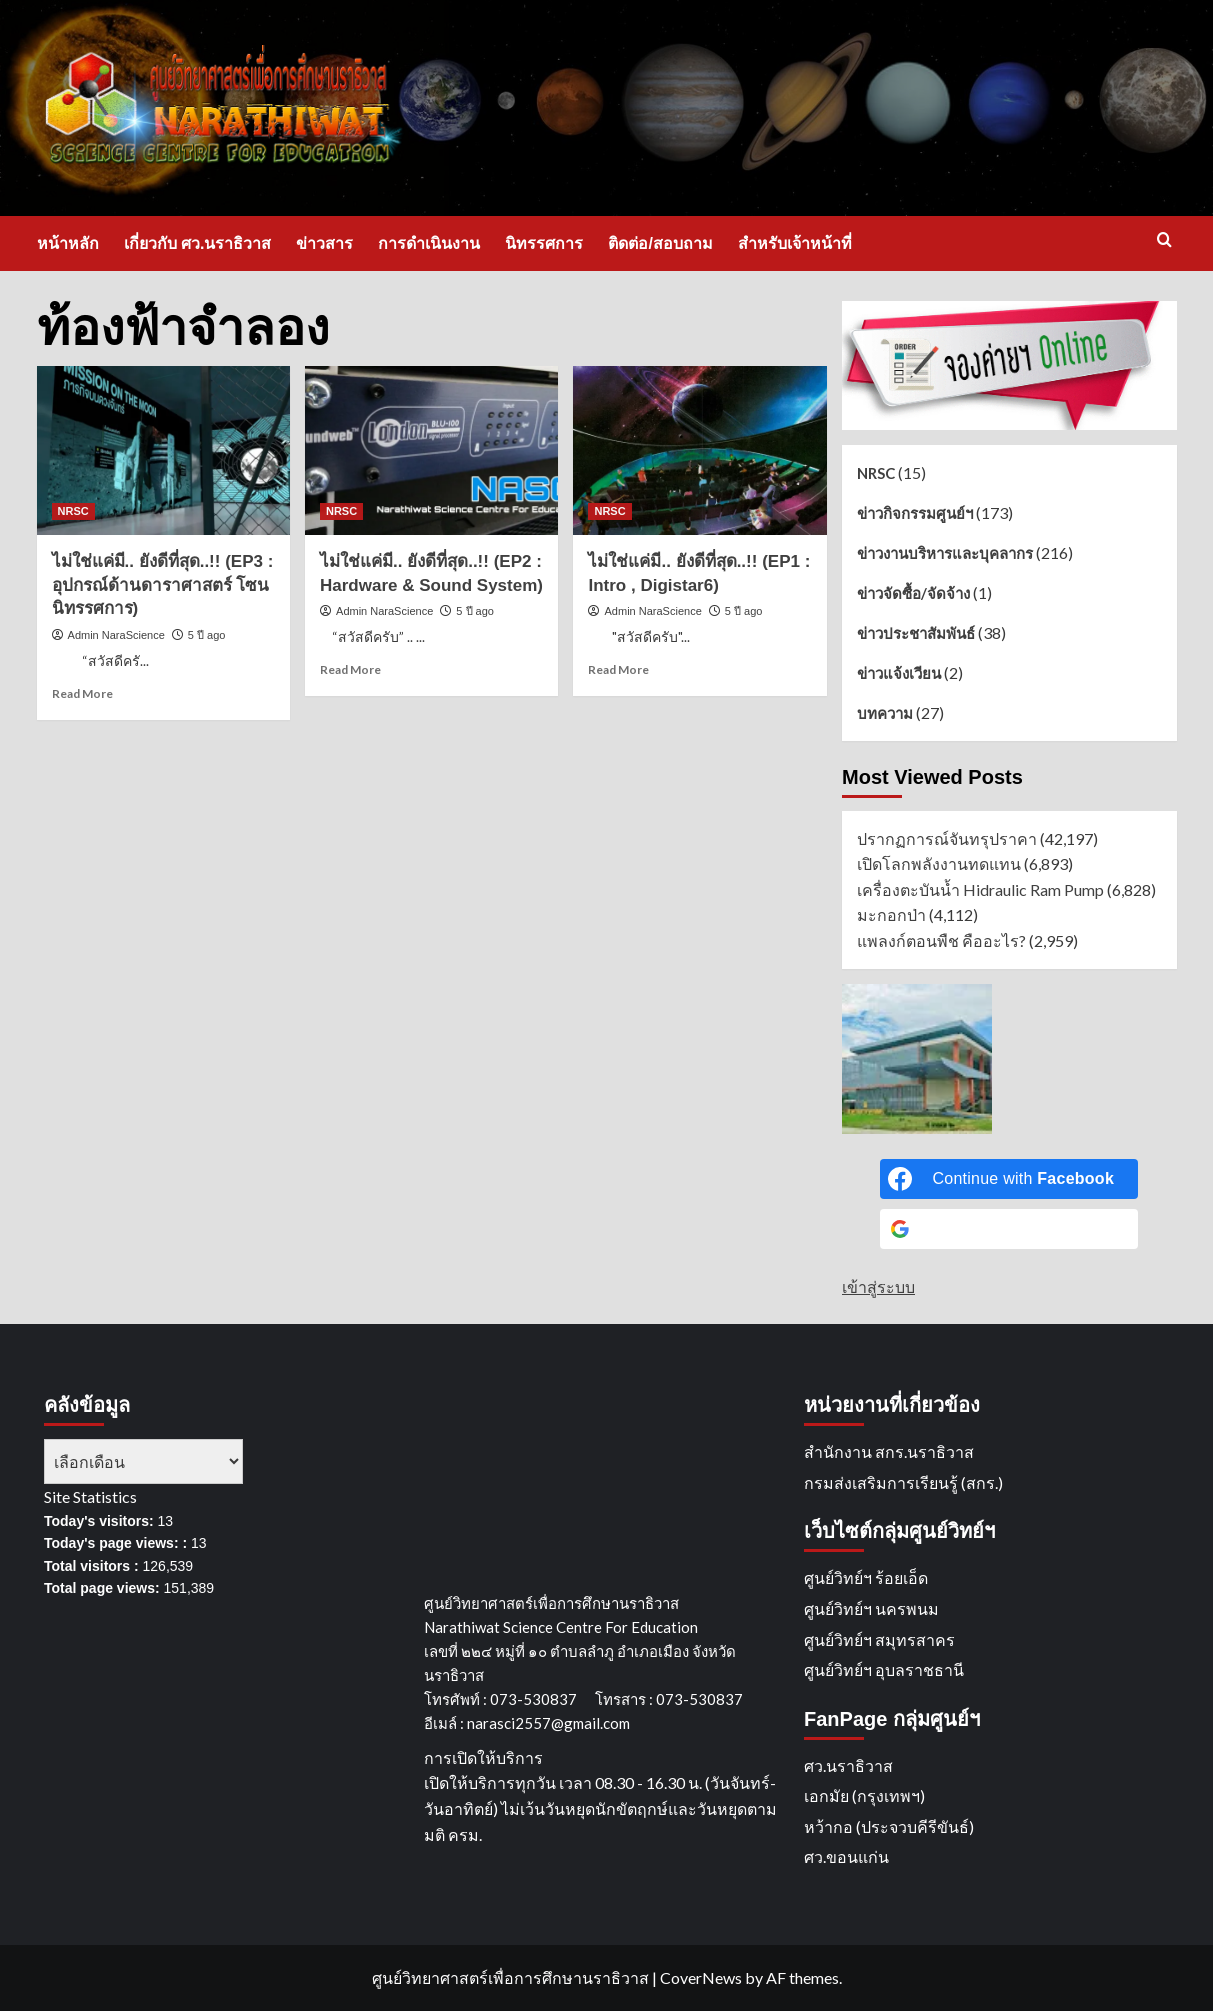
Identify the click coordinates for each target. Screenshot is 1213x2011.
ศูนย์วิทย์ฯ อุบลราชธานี (884, 1669)
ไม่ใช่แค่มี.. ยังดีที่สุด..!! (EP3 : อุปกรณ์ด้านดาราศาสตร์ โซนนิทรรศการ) (163, 585)
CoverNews (701, 1977)
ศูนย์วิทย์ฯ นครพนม (871, 1608)
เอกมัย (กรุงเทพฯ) (864, 1795)
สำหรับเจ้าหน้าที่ (795, 243)
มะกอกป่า (891, 914)
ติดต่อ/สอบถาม (660, 243)
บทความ (885, 713)
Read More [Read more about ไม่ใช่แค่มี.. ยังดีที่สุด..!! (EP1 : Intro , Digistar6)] (618, 669)
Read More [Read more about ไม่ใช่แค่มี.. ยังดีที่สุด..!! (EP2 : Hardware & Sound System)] (350, 669)
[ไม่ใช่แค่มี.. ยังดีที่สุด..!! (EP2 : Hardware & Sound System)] (431, 450)
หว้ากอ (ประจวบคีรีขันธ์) (889, 1826)
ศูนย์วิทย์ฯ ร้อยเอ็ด (866, 1577)
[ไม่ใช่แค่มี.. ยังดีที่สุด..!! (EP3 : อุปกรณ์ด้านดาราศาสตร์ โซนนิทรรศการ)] (163, 450)
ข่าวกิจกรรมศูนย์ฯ (915, 513)
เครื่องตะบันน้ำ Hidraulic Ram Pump (980, 889)
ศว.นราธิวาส (848, 1765)
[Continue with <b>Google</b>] (1009, 1229)
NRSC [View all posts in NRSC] (73, 511)
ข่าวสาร (324, 243)
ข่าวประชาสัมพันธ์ (916, 633)
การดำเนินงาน (429, 243)
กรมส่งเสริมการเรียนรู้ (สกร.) (903, 1482)
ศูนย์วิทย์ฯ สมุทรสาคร (879, 1639)
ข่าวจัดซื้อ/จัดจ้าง (913, 593)
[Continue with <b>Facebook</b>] (1009, 1179)
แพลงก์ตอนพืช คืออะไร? (941, 940)
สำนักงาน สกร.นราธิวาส (889, 1451)
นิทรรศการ (544, 243)
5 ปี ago (207, 635)
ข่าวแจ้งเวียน (899, 673)
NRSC (876, 473)
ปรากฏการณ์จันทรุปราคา (947, 838)
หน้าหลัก (68, 243)
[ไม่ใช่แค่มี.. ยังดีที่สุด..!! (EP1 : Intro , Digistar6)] (699, 450)
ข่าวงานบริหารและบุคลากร (945, 553)
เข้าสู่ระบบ (878, 1286)
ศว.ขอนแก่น (846, 1856)
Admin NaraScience (116, 635)
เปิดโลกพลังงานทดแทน (939, 863)
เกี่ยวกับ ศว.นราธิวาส (198, 243)
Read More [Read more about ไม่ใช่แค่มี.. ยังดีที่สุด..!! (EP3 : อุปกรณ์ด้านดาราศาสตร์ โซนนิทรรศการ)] (82, 693)
